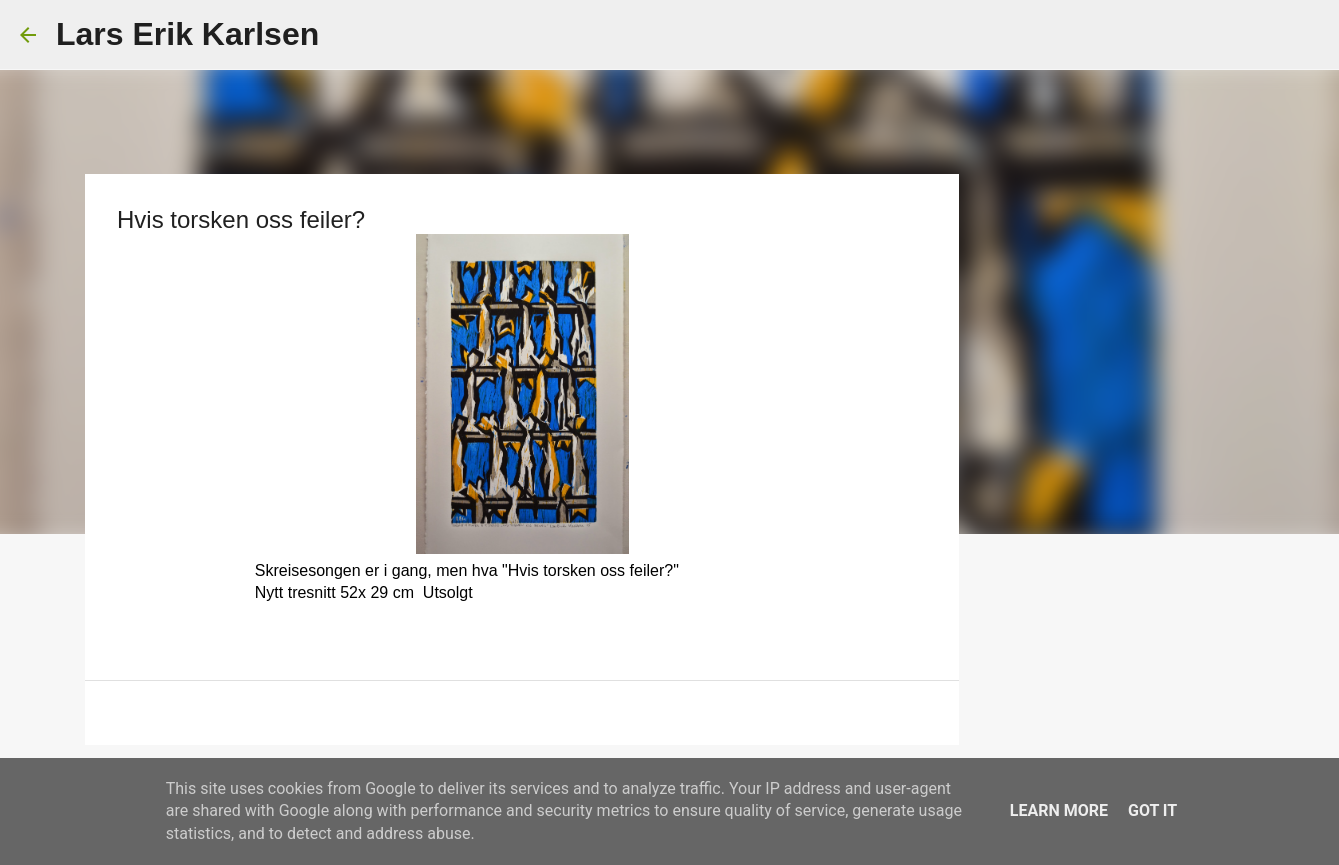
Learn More (1059, 810)
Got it (1152, 810)
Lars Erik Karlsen (187, 34)
